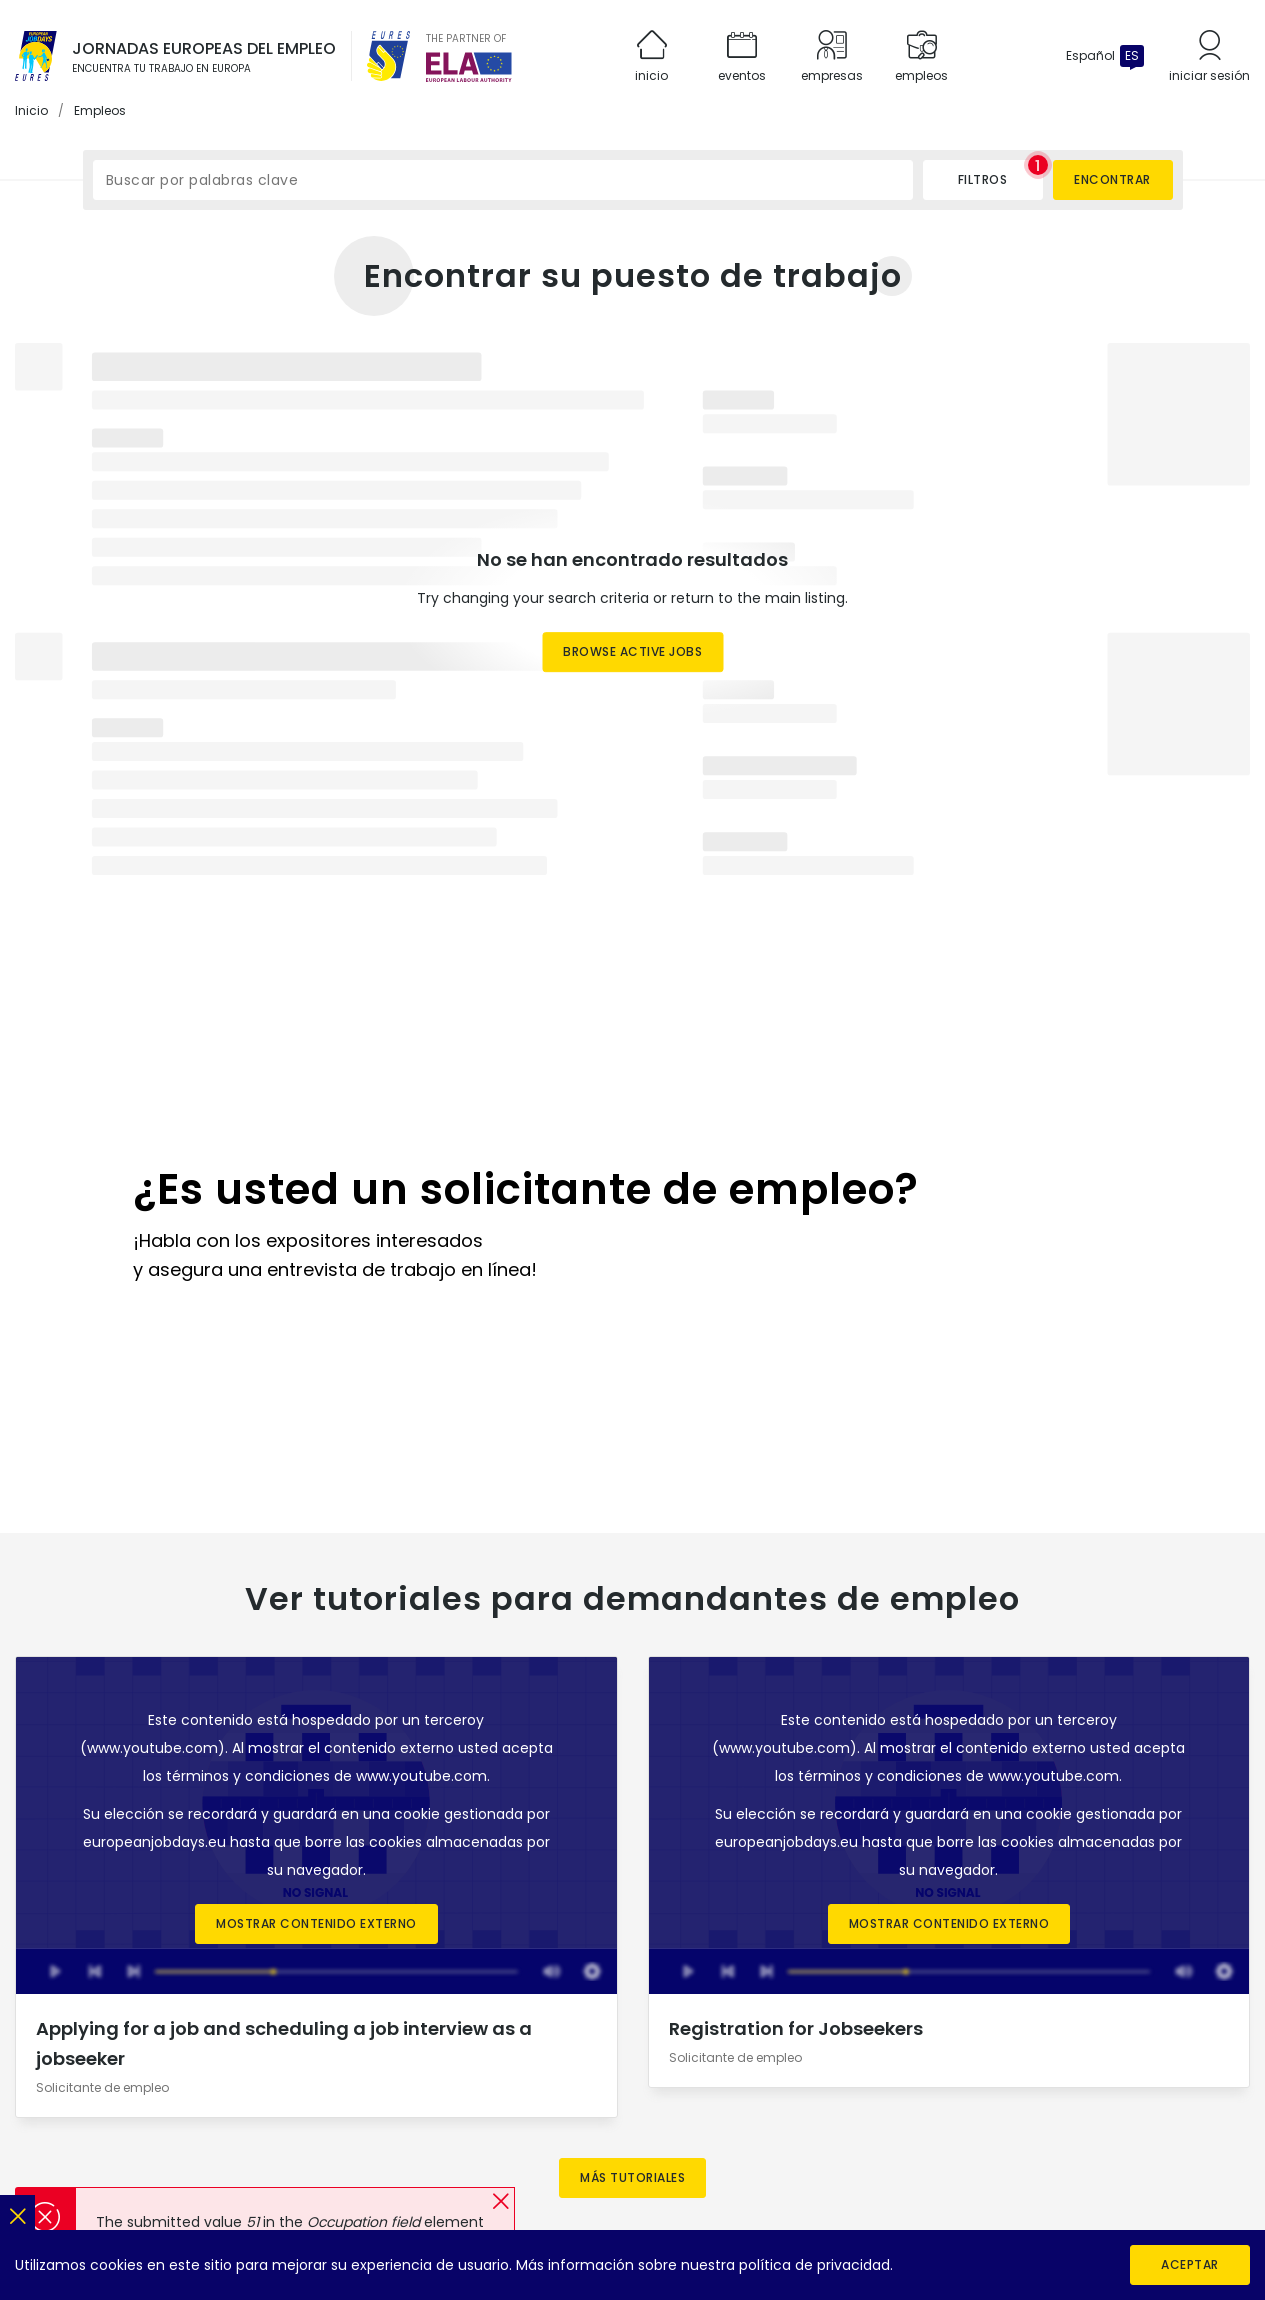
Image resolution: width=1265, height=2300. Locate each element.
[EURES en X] (975, 2060)
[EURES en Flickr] (1051, 2060)
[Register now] (633, 1077)
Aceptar (1190, 2264)
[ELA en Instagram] (1121, 2060)
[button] (500, 2201)
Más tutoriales (632, 1883)
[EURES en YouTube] (1013, 2060)
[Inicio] (36, 56)
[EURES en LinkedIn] (937, 2060)
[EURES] (389, 56)
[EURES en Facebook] (861, 2060)
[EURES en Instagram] (899, 2060)
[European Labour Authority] (469, 67)
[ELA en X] (1197, 2060)
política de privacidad (814, 2265)
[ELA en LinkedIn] (1159, 2060)
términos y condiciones (248, 1483)
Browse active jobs (632, 652)
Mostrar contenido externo (316, 1630)
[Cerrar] (17, 2212)
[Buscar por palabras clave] (503, 180)
